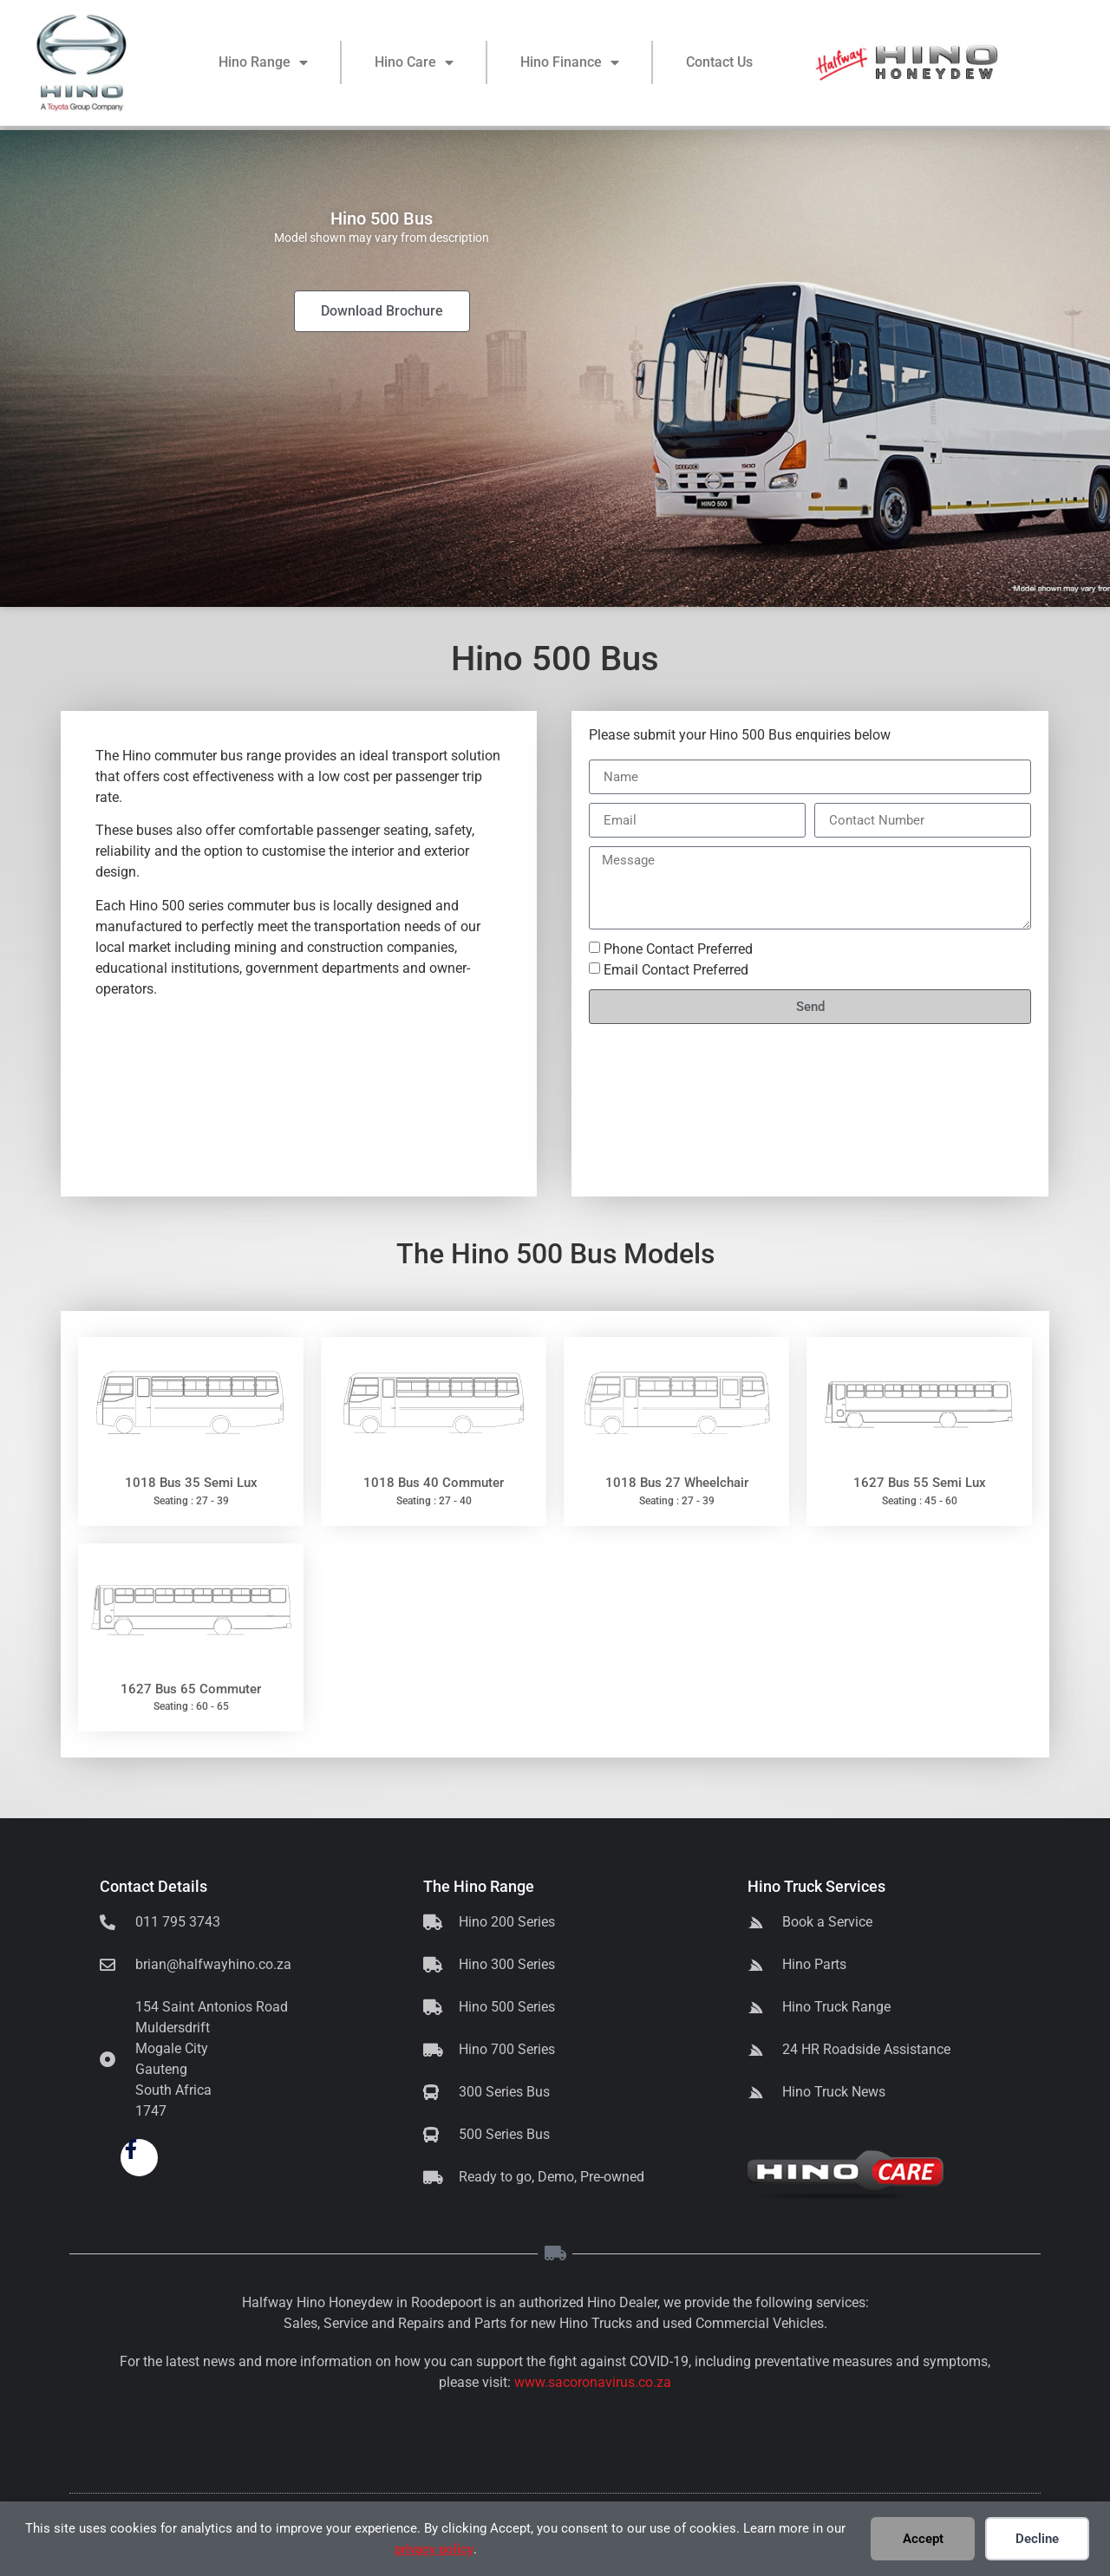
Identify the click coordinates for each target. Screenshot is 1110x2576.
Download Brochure (382, 311)
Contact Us (719, 64)
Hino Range (263, 65)
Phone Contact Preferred (678, 949)
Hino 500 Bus (750, 735)
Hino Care (414, 65)
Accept (923, 2539)
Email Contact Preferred (676, 970)
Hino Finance (569, 65)
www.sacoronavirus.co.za (592, 2382)
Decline (1037, 2539)
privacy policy (434, 2549)
